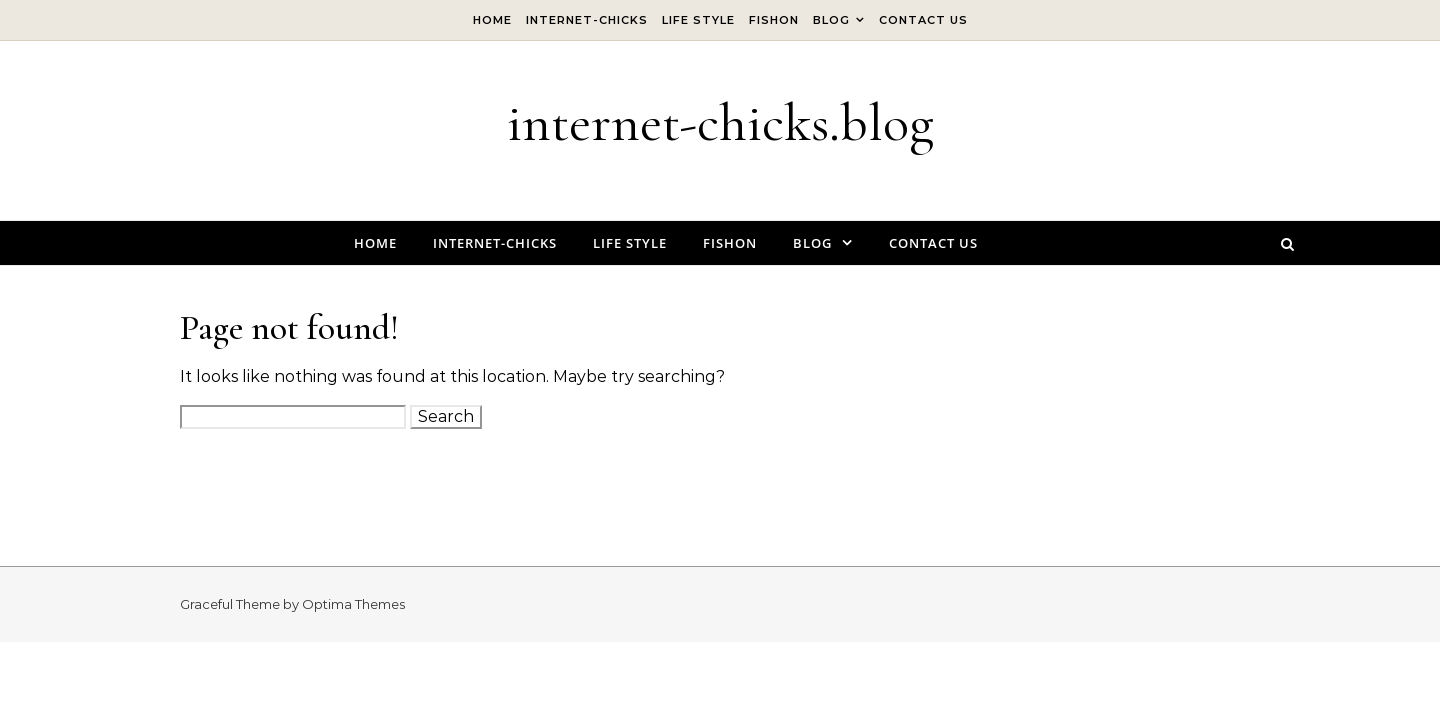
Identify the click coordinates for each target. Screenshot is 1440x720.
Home (492, 20)
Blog (831, 20)
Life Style (698, 20)
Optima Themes (353, 604)
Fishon (774, 20)
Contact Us (923, 20)
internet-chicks (587, 20)
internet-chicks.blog (720, 122)
